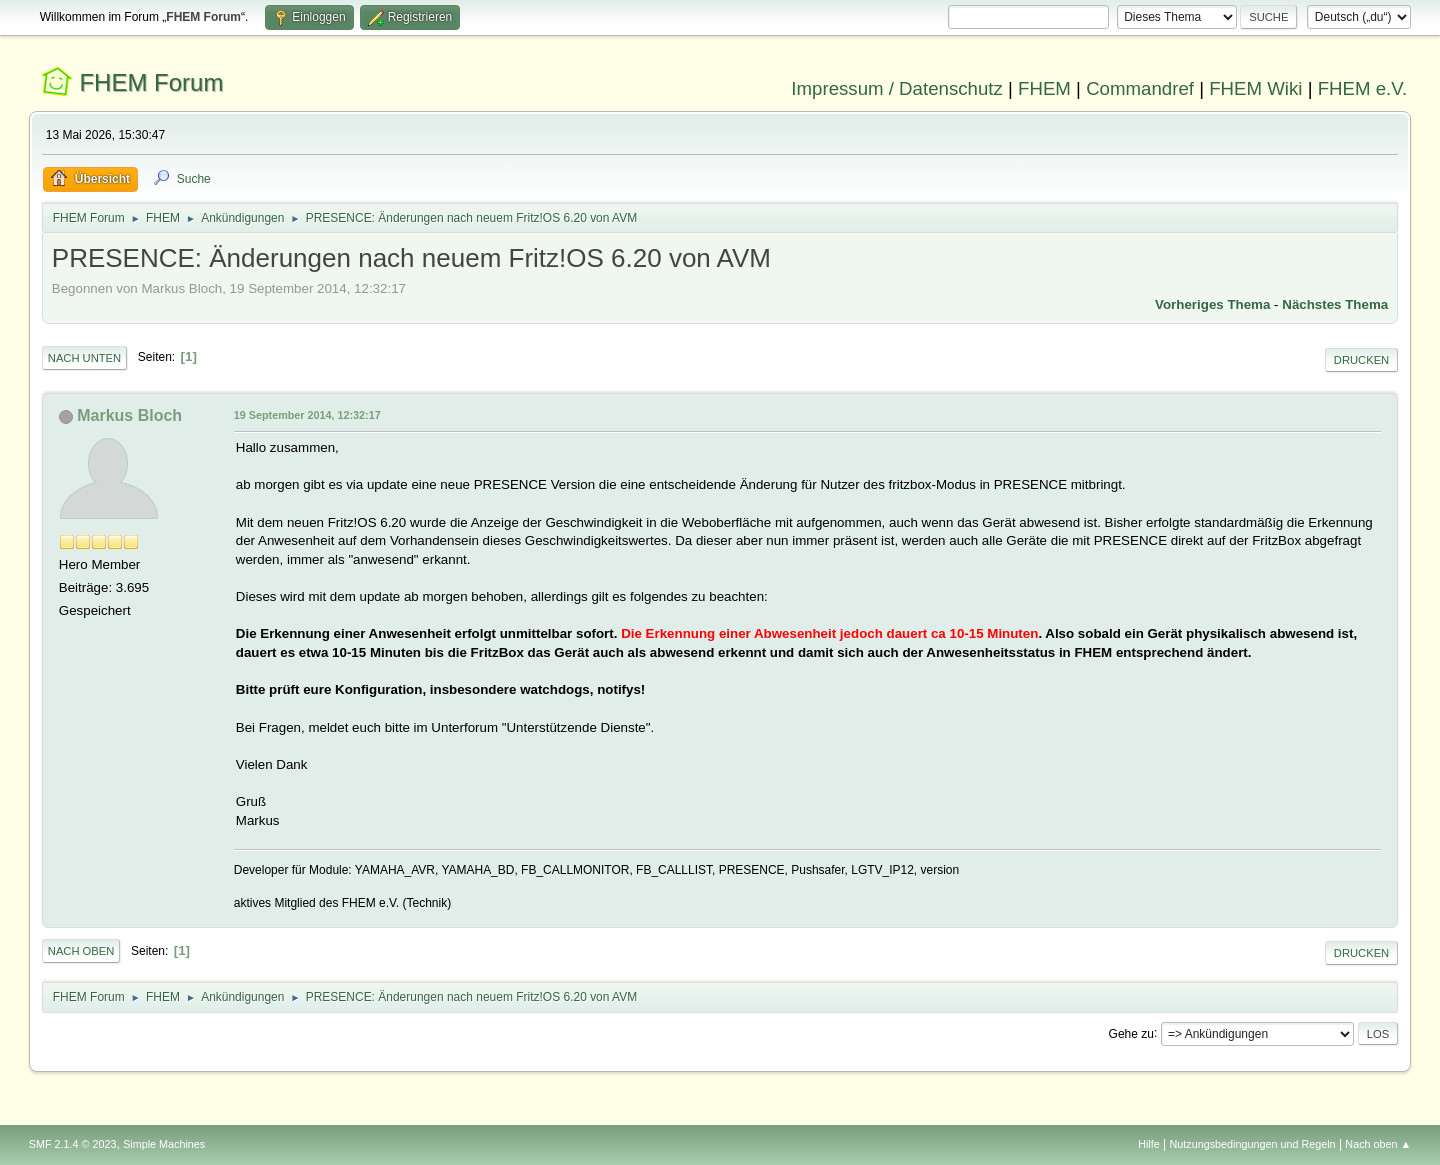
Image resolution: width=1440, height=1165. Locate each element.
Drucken (1361, 360)
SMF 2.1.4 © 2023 (73, 1144)
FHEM (1044, 88)
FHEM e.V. (1363, 88)
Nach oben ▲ (1378, 1144)
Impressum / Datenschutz (897, 88)
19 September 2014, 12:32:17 (307, 415)
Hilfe (1149, 1144)
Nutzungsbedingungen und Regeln (1253, 1144)
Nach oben (81, 951)
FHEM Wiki (1255, 88)
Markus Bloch (129, 415)
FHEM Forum (151, 82)
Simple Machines (164, 1144)
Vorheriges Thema (1212, 304)
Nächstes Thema (1335, 304)
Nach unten (84, 358)
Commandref (1140, 88)
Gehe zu (1131, 1033)
